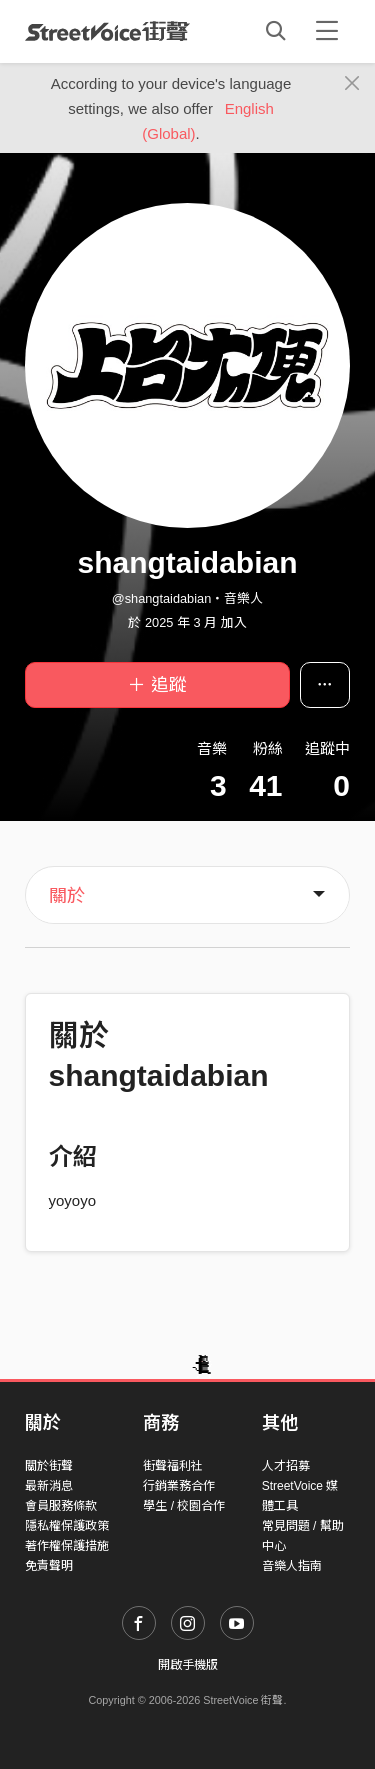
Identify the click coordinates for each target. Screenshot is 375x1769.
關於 (67, 896)
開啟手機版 (188, 1665)
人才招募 (286, 1466)
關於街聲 (49, 1466)
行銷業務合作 (179, 1486)
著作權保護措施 (67, 1546)
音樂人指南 (292, 1566)
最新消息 (49, 1486)
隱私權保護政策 (67, 1526)
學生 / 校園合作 (184, 1506)
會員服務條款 (61, 1506)
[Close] (352, 84)
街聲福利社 (173, 1466)
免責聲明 (49, 1566)
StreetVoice (107, 31)
